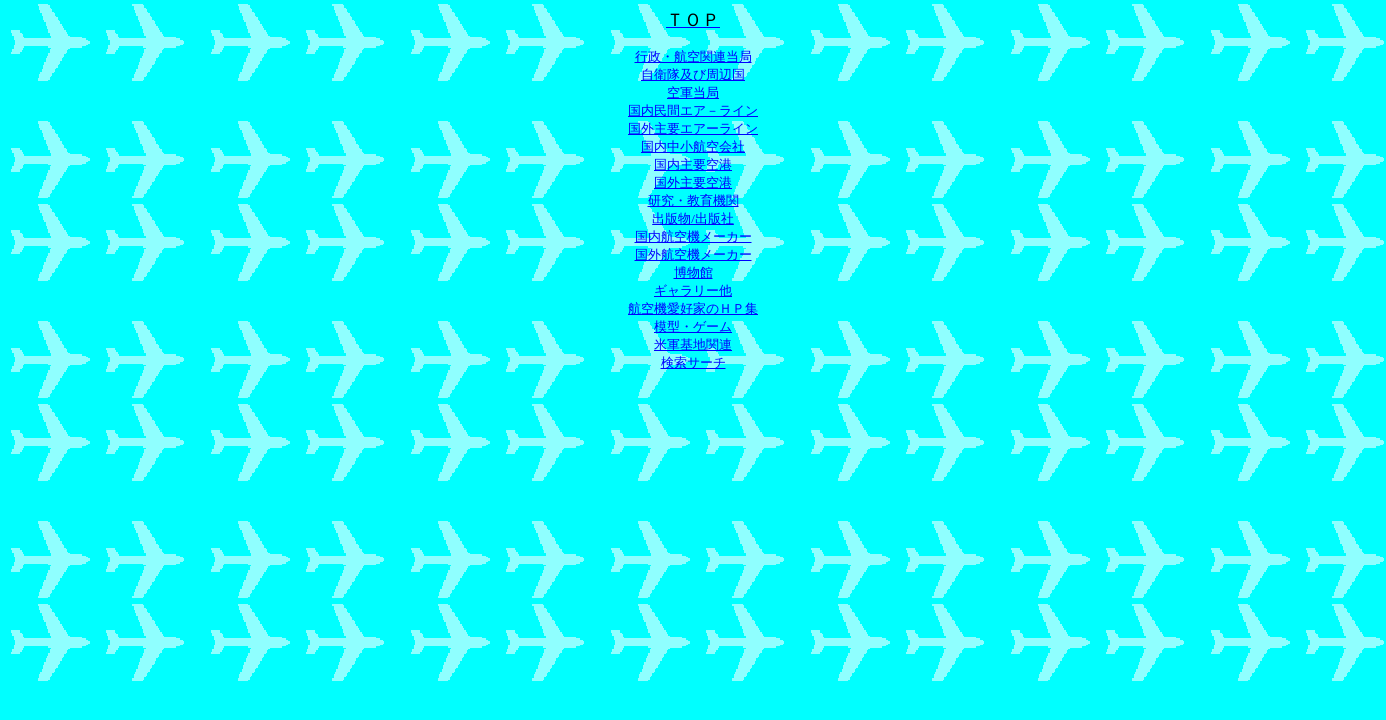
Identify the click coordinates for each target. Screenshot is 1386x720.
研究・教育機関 (693, 200)
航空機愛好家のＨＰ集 (693, 308)
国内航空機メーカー (693, 236)
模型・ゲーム (693, 326)
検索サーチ (693, 362)
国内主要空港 (693, 164)
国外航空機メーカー (693, 254)
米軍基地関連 (693, 344)
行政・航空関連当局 (693, 56)
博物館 (693, 272)
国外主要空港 (693, 182)
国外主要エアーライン (693, 128)
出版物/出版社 (693, 218)
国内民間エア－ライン (693, 110)
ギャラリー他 (693, 290)
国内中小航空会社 (693, 146)
